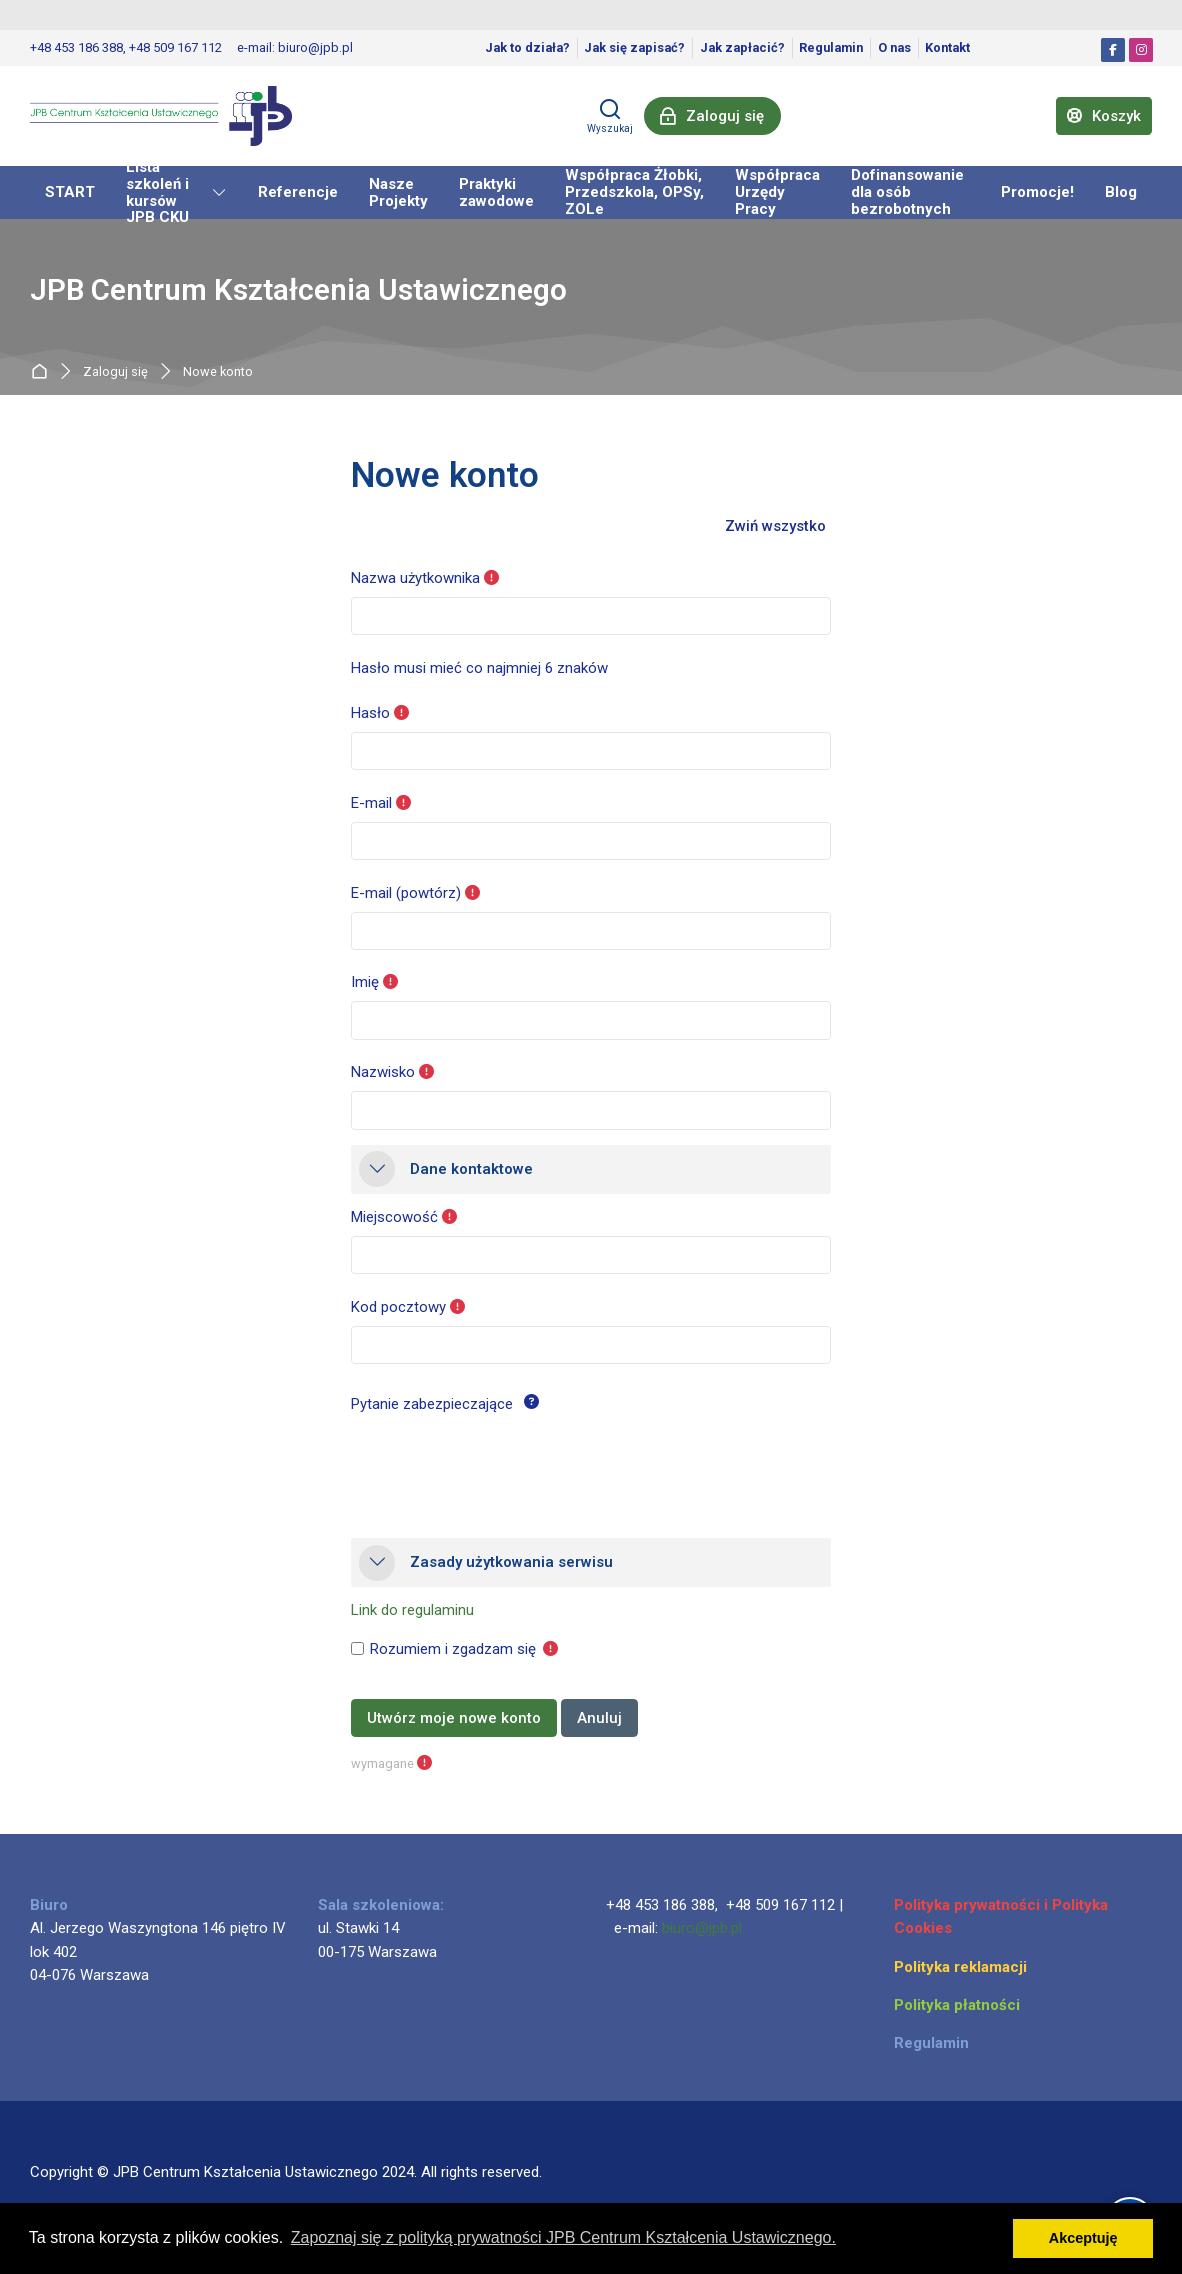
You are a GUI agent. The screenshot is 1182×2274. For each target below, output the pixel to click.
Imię (365, 982)
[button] (776, 527)
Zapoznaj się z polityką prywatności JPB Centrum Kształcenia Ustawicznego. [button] (563, 2237)
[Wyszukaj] (610, 116)
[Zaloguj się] (712, 116)
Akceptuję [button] (1083, 2238)
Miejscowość (394, 1217)
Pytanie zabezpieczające (432, 1404)
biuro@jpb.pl (702, 1928)
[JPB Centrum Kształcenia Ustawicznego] (161, 116)
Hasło (370, 713)
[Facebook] (1113, 50)
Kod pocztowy (398, 1307)
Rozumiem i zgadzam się (453, 1649)
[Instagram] (1141, 50)
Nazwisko (383, 1072)
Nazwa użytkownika (415, 578)
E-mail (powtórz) (406, 893)
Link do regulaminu (412, 1610)
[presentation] (503, 1462)
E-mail (371, 803)
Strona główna (43, 371)
